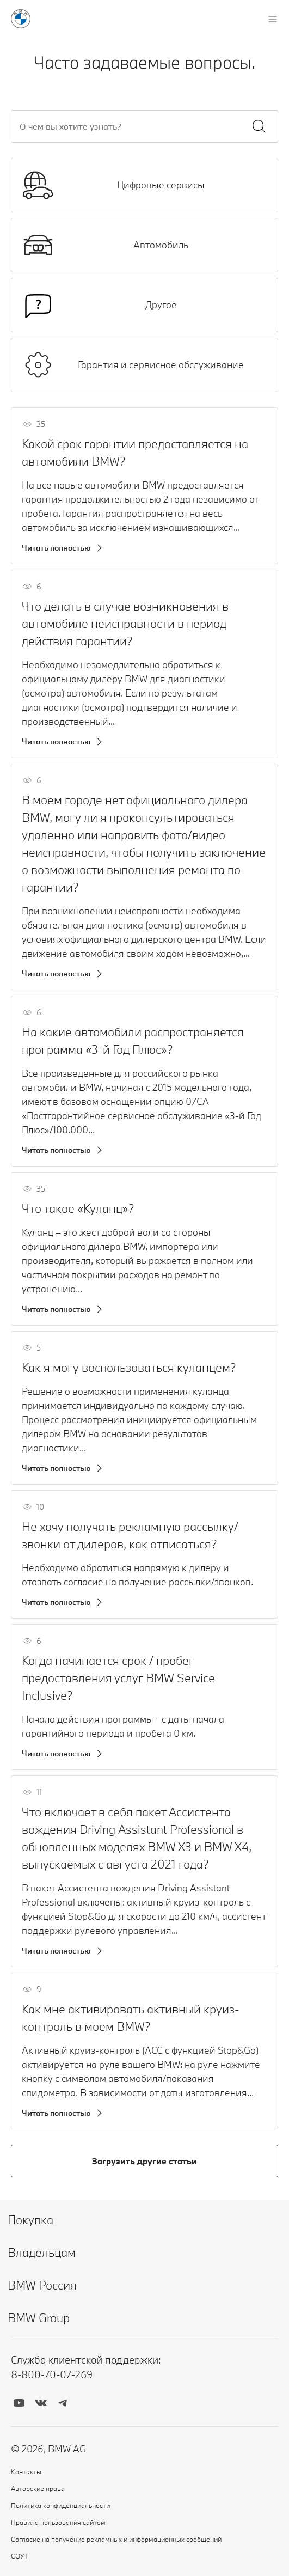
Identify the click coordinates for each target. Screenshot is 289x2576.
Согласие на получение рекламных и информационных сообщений (116, 2539)
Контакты (26, 2471)
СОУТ (19, 2555)
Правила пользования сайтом (58, 2522)
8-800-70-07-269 (52, 2374)
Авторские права (38, 2488)
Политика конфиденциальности (60, 2505)
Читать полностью (56, 547)
